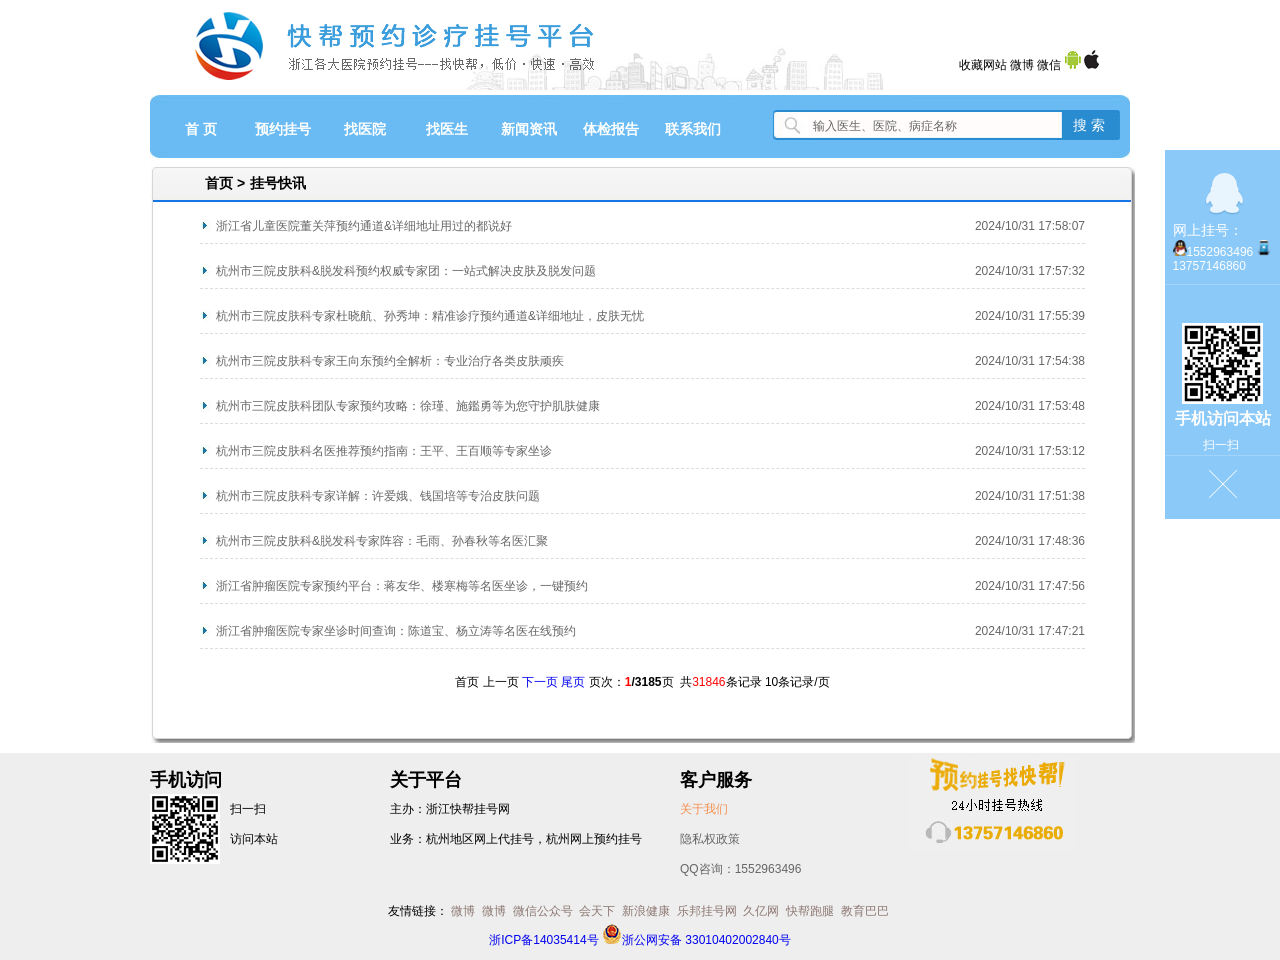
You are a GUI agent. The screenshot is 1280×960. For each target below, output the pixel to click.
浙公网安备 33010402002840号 (696, 940)
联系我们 (693, 129)
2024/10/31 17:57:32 (1030, 271)
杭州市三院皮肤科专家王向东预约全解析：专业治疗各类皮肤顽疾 (390, 361)
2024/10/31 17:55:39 (1030, 316)
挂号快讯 (278, 183)
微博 (1022, 65)
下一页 (540, 682)
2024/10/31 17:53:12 (1030, 451)
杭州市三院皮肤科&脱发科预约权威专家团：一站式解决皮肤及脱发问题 (406, 271)
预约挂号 (283, 129)
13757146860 (1209, 266)
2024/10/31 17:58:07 (1030, 226)
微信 (1049, 65)
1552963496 (1220, 252)
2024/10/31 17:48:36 (1030, 541)
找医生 (447, 129)
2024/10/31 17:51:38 (1030, 496)
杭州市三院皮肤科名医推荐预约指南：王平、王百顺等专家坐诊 (384, 451)
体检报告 (611, 129)
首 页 (201, 129)
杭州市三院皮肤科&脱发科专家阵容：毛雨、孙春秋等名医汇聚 (382, 541)
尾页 (573, 682)
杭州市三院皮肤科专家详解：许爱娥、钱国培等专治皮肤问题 (378, 496)
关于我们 (704, 809)
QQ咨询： (740, 869)
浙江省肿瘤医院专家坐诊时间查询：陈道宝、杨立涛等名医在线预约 (396, 631)
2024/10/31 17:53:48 (1030, 406)
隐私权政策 (710, 839)
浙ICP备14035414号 (543, 940)
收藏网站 (983, 65)
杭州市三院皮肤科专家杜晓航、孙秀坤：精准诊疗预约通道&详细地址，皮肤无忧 (430, 316)
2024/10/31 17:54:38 (1030, 361)
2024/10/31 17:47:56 (1030, 586)
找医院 (365, 129)
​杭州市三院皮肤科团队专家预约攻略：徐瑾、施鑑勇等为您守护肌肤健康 (408, 406)
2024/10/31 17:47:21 (1030, 631)
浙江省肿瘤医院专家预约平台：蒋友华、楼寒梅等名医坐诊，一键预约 (402, 586)
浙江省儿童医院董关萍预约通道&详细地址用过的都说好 (364, 226)
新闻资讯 (529, 129)
